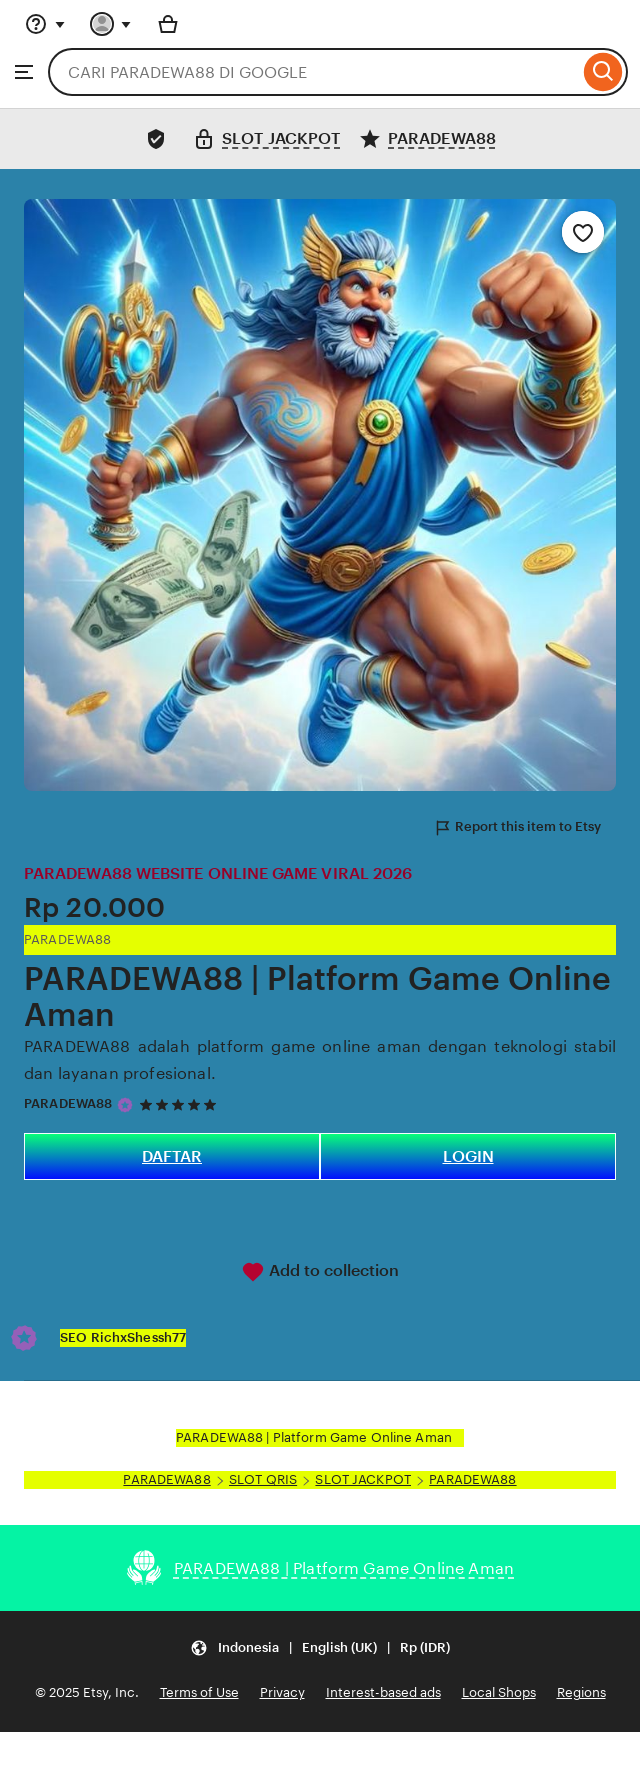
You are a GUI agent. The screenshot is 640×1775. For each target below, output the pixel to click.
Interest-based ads (383, 1692)
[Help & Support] (45, 24)
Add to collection (320, 1272)
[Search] (603, 72)
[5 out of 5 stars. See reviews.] (181, 1104)
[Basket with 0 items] (168, 24)
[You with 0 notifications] (111, 24)
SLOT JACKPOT (363, 1479)
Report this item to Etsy (517, 828)
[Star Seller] (125, 1105)
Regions (581, 1692)
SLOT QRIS (263, 1479)
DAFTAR (172, 1156)
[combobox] (313, 72)
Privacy (282, 1692)
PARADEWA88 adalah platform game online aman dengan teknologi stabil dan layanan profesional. (320, 1060)
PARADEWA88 (68, 1103)
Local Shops (499, 1692)
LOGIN (468, 1156)
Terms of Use (199, 1692)
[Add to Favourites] (583, 232)
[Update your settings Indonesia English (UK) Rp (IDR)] (320, 1647)
